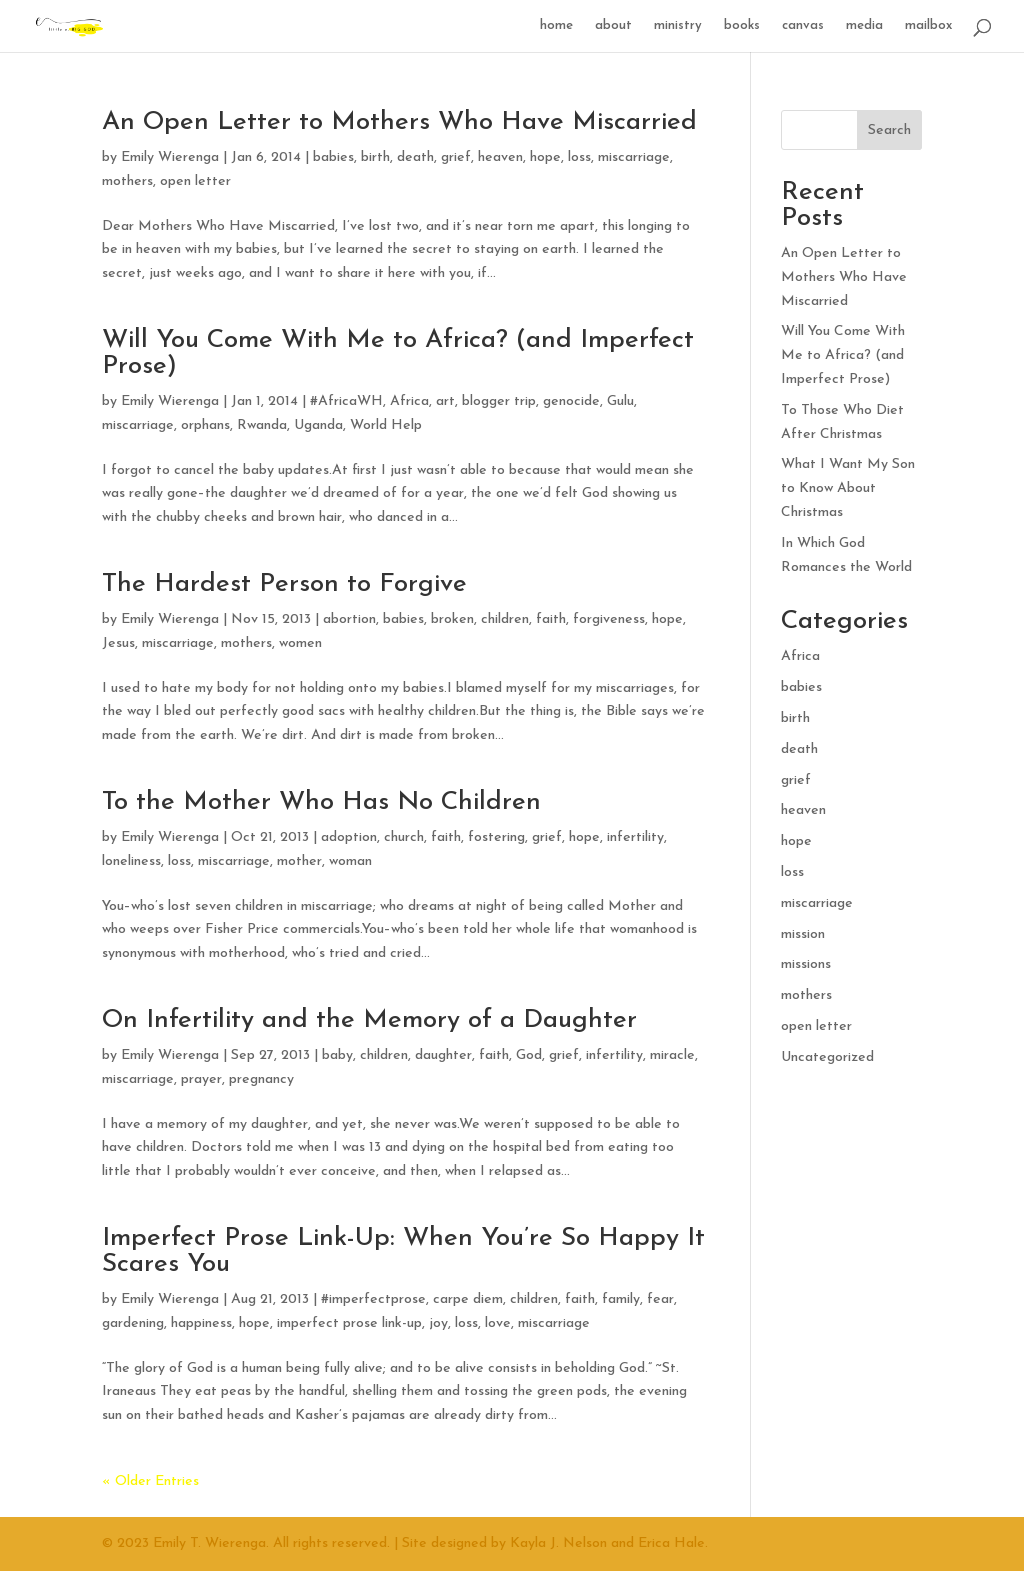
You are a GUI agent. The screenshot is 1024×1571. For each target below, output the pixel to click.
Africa (409, 401)
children (505, 619)
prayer (201, 1079)
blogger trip (499, 401)
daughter (443, 1055)
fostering (496, 837)
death (415, 157)
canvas (803, 25)
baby (337, 1055)
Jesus (118, 643)
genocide (571, 401)
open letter (195, 181)
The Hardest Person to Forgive (284, 584)
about (613, 25)
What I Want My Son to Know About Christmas (848, 488)
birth (375, 157)
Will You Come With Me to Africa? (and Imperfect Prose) (398, 353)
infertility (635, 837)
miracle (672, 1055)
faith (551, 619)
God (529, 1055)
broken (452, 619)
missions (806, 964)
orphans (205, 425)
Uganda (318, 425)
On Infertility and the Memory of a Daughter (369, 1020)
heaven (500, 157)
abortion (349, 619)
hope (545, 157)
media (864, 25)
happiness (201, 1323)
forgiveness (609, 619)
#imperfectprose (373, 1299)
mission (803, 934)
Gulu (620, 401)
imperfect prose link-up (349, 1323)
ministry (678, 25)
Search (889, 130)
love (498, 1323)
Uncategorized (827, 1057)
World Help (386, 425)
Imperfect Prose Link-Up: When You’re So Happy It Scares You (403, 1251)
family (621, 1299)
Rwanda (262, 425)
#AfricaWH (346, 401)
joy (438, 1323)
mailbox (928, 25)
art (445, 401)
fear (660, 1299)
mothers (127, 181)
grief (456, 157)
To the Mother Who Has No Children (321, 802)
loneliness (131, 861)
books (742, 25)
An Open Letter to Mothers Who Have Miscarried (399, 122)
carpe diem (468, 1299)
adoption (349, 837)
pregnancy (261, 1079)
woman (350, 861)
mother (299, 861)
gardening (133, 1323)
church (404, 837)
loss (579, 157)
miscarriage (634, 157)
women (300, 643)
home (556, 25)
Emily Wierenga (170, 157)
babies (333, 157)
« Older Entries (150, 1481)
